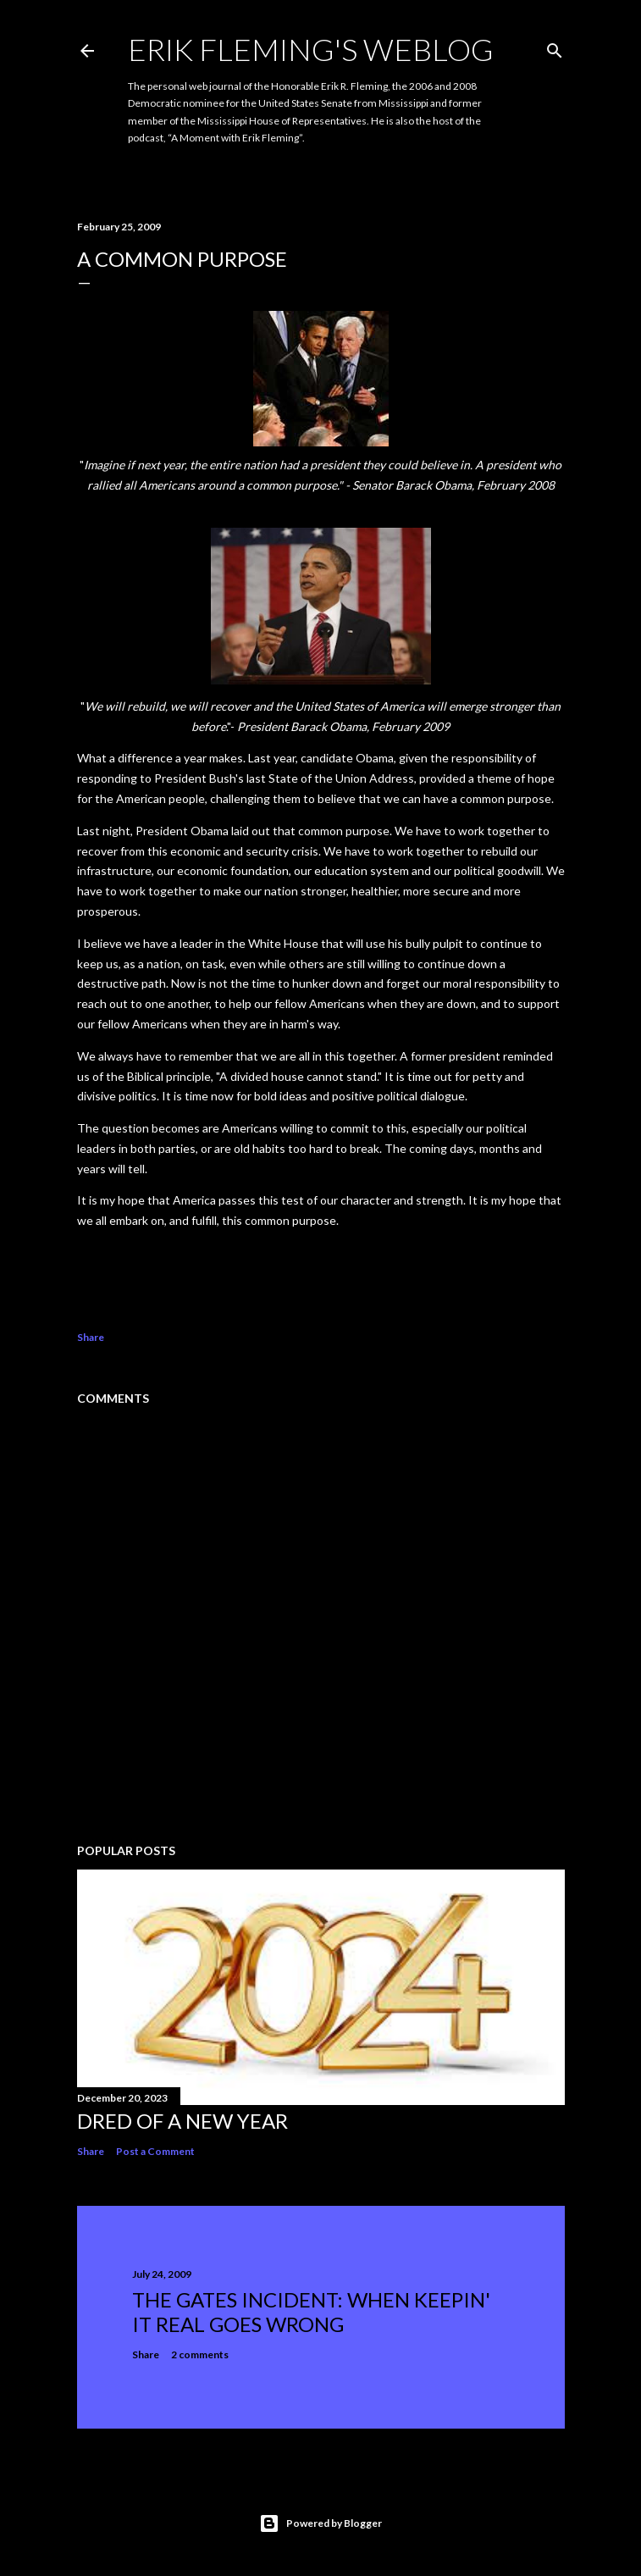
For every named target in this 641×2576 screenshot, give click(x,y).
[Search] (554, 47)
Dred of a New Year (182, 2120)
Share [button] (90, 1337)
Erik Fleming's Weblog (311, 49)
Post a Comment (155, 2151)
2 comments (200, 2354)
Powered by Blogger (320, 2523)
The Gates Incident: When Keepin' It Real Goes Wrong (311, 2311)
